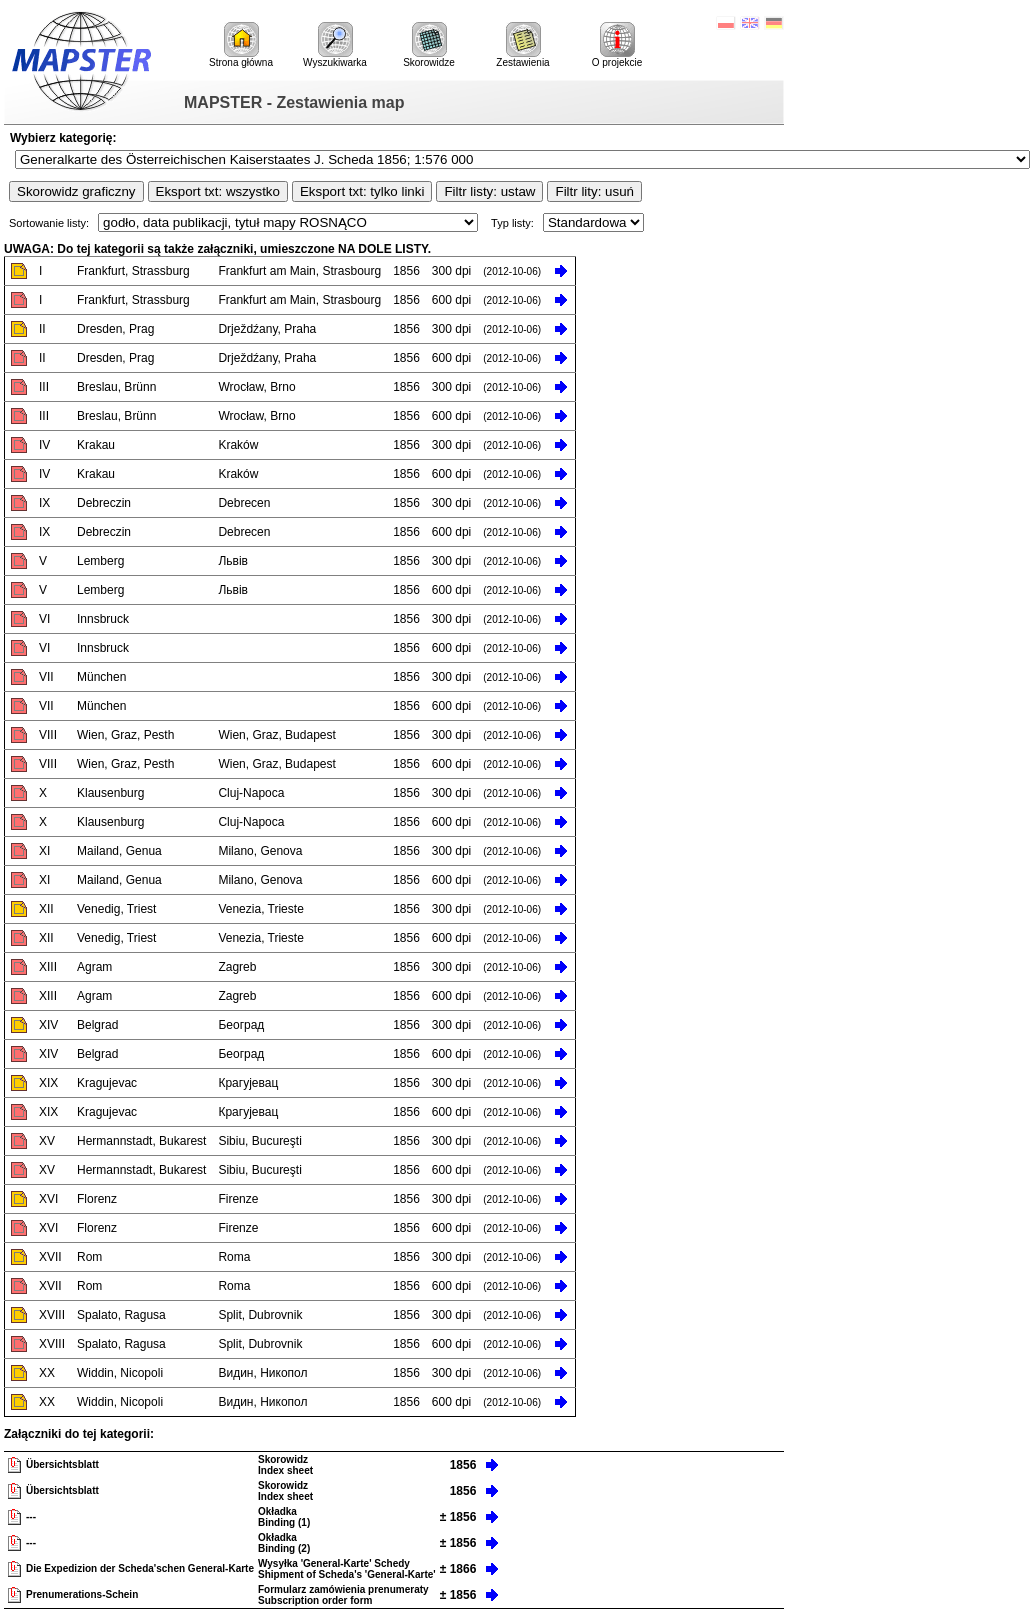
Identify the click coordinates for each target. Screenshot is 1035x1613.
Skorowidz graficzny (76, 191)
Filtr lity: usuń (594, 191)
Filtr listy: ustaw (489, 191)
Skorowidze (429, 45)
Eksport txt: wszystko (218, 191)
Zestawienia (522, 45)
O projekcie (617, 45)
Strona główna (241, 45)
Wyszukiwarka (335, 45)
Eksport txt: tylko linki (362, 191)
